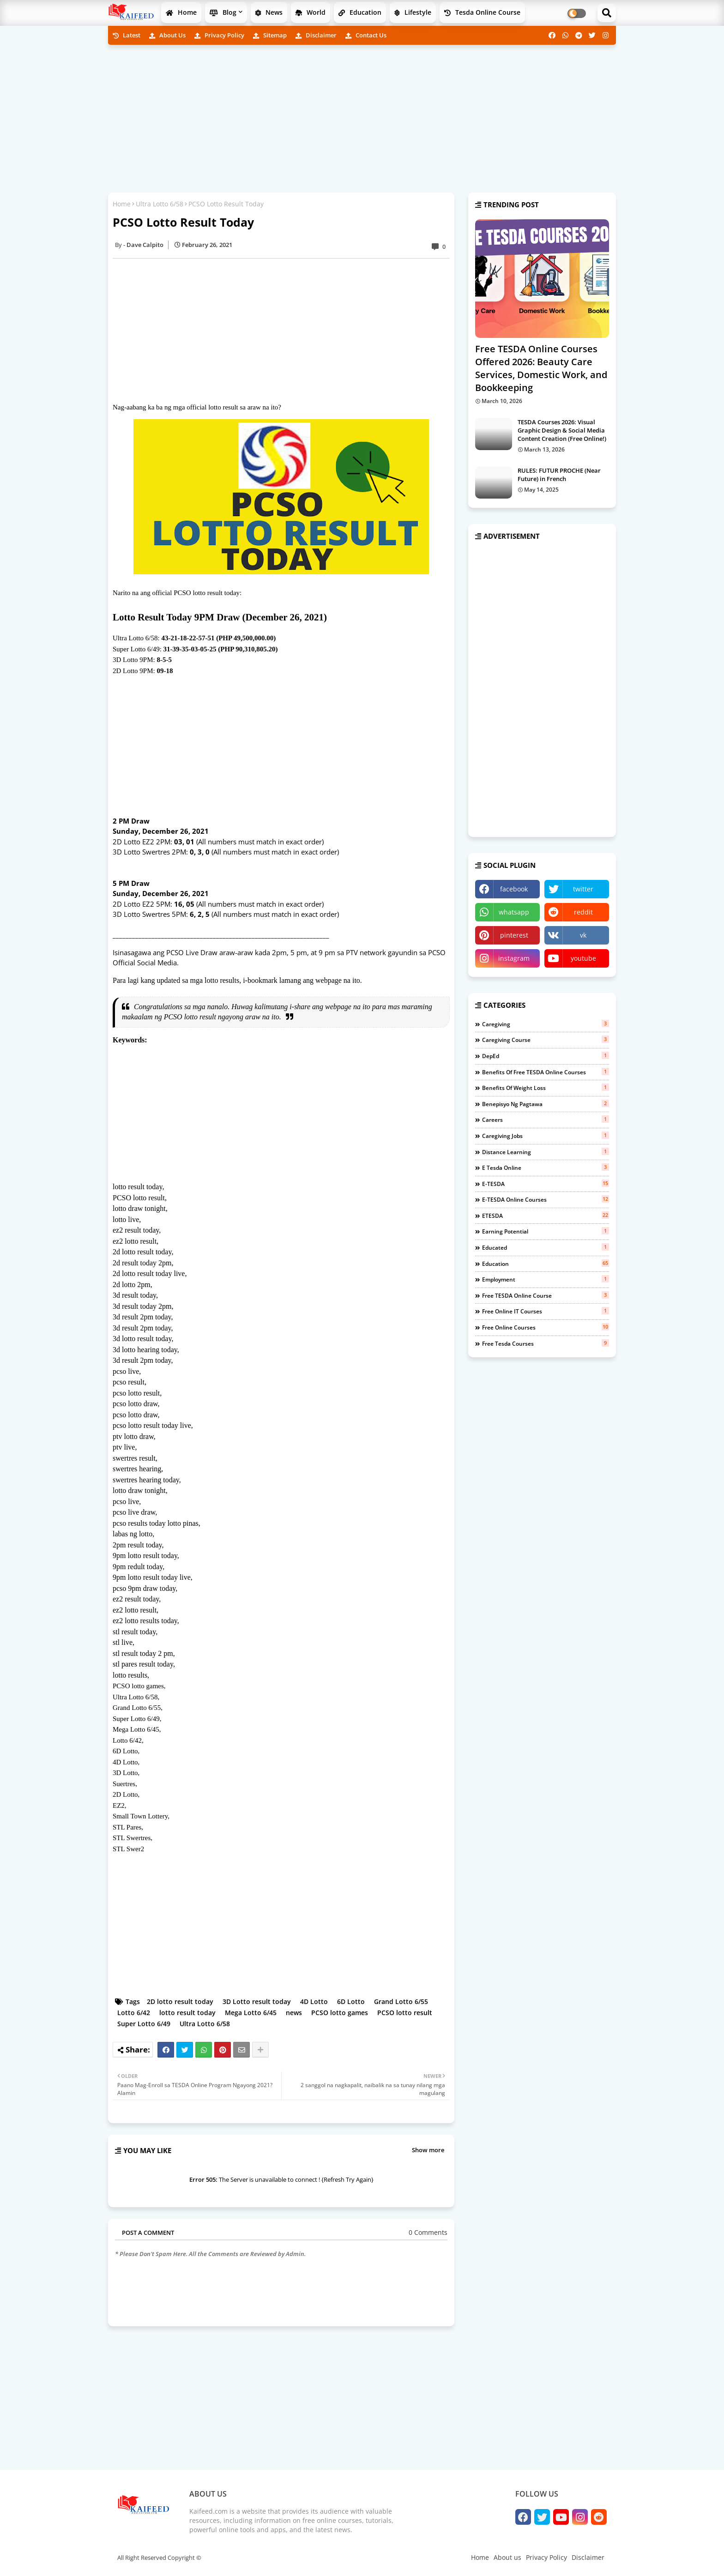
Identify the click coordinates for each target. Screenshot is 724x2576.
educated (545, 1247)
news (294, 2012)
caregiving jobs (545, 1136)
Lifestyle (412, 12)
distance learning (545, 1152)
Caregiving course (545, 1039)
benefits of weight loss (545, 1087)
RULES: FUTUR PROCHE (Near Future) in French (559, 474)
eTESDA (545, 1215)
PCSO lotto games (339, 2012)
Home (181, 12)
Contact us (365, 35)
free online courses (545, 1327)
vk (583, 935)
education (545, 1263)
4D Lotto (314, 2001)
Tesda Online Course (482, 12)
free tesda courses (545, 1343)
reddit (583, 912)
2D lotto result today (180, 2001)
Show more (428, 2150)
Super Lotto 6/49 (143, 2023)
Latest (126, 35)
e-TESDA (545, 1184)
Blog (223, 12)
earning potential (545, 1231)
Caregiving (545, 1024)
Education (359, 12)
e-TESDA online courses (545, 1199)
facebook (514, 889)
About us (167, 35)
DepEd (545, 1056)
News (269, 12)
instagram (514, 958)
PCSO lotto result (404, 2012)
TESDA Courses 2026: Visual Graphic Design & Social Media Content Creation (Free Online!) (562, 430)
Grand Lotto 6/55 (401, 2001)
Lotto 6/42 (133, 2012)
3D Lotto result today (257, 2001)
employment (545, 1279)
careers (545, 1119)
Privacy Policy (219, 35)
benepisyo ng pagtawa (545, 1104)
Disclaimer (316, 35)
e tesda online (545, 1167)
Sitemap (270, 35)
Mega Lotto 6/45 (251, 2012)
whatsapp (514, 912)
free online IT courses (545, 1311)
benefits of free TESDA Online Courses (545, 1072)
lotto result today (187, 2012)
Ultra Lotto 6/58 (159, 203)
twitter (583, 889)
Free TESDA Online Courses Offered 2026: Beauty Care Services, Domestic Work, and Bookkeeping (541, 368)
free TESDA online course (545, 1295)
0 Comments (428, 2232)
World (311, 12)
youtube (583, 958)
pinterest (514, 935)
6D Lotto (351, 2001)
